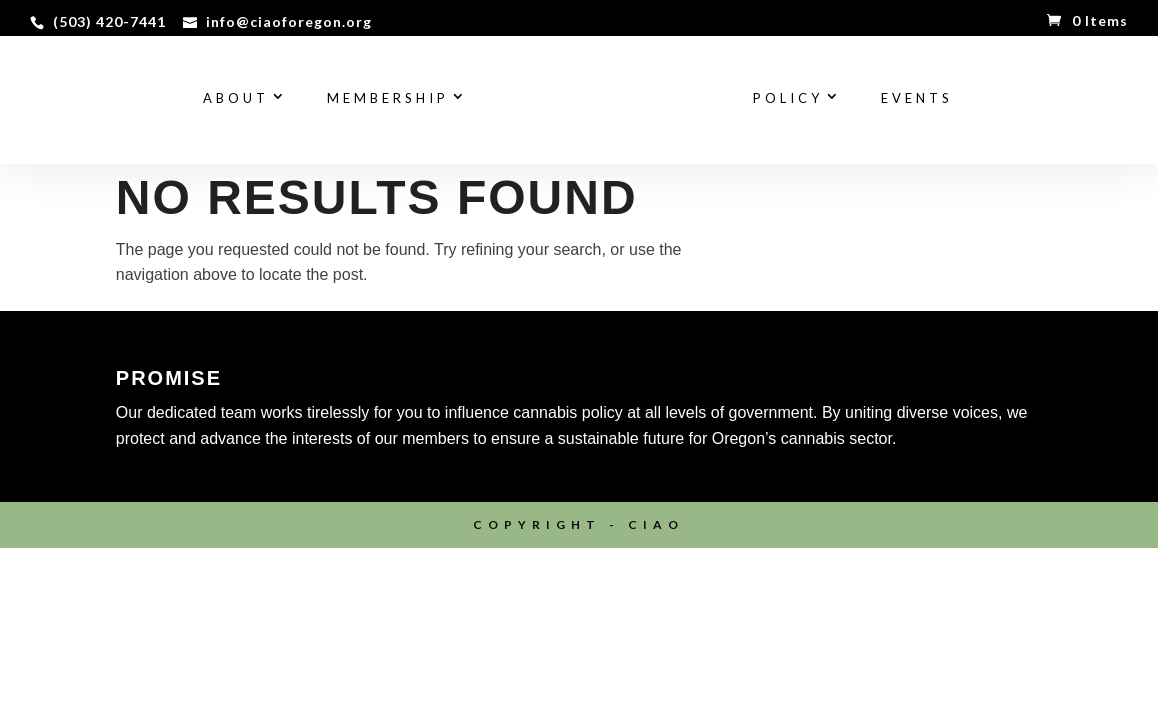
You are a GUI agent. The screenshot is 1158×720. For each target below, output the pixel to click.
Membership (388, 98)
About (236, 98)
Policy (788, 98)
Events (917, 98)
